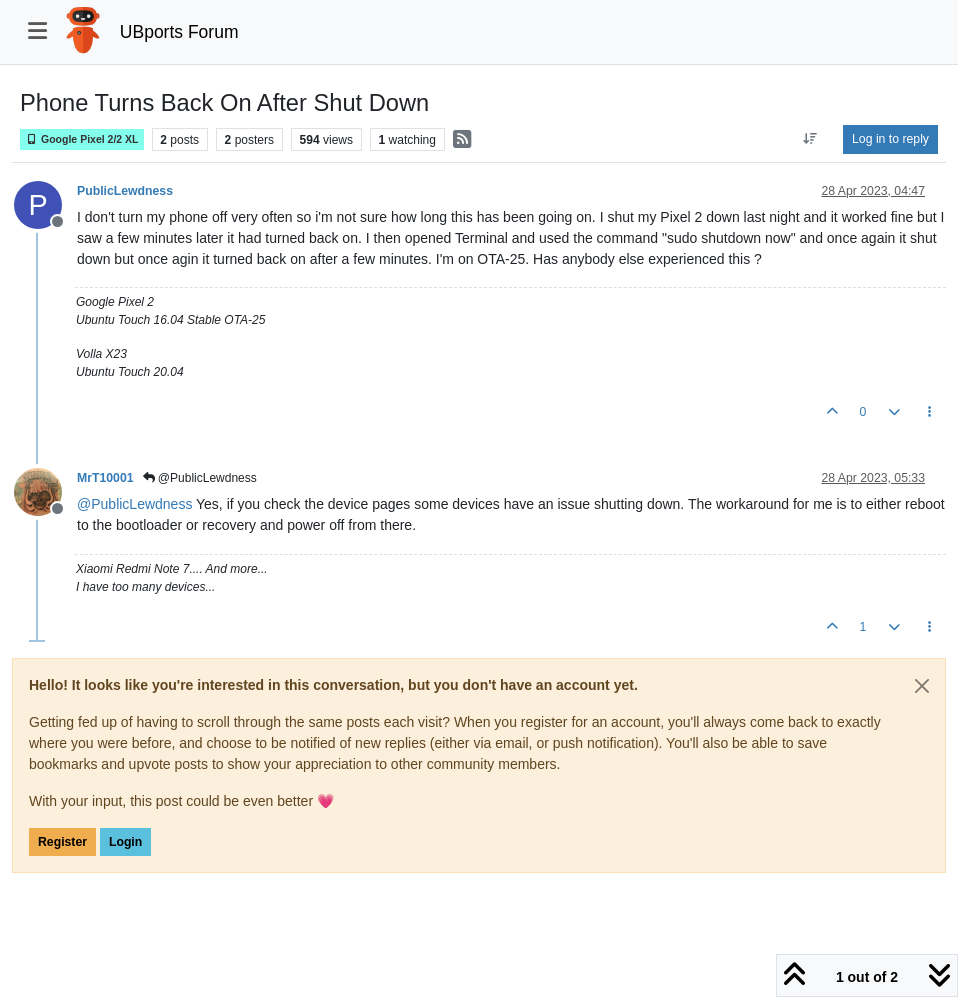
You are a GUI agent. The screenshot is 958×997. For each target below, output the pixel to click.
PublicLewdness (125, 191)
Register (62, 842)
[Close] (922, 686)
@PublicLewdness (200, 478)
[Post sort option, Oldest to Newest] (810, 139)
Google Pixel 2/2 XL (82, 139)
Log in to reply (890, 139)
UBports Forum (179, 32)
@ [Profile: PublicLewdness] (134, 504)
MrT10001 (105, 478)
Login (125, 842)
